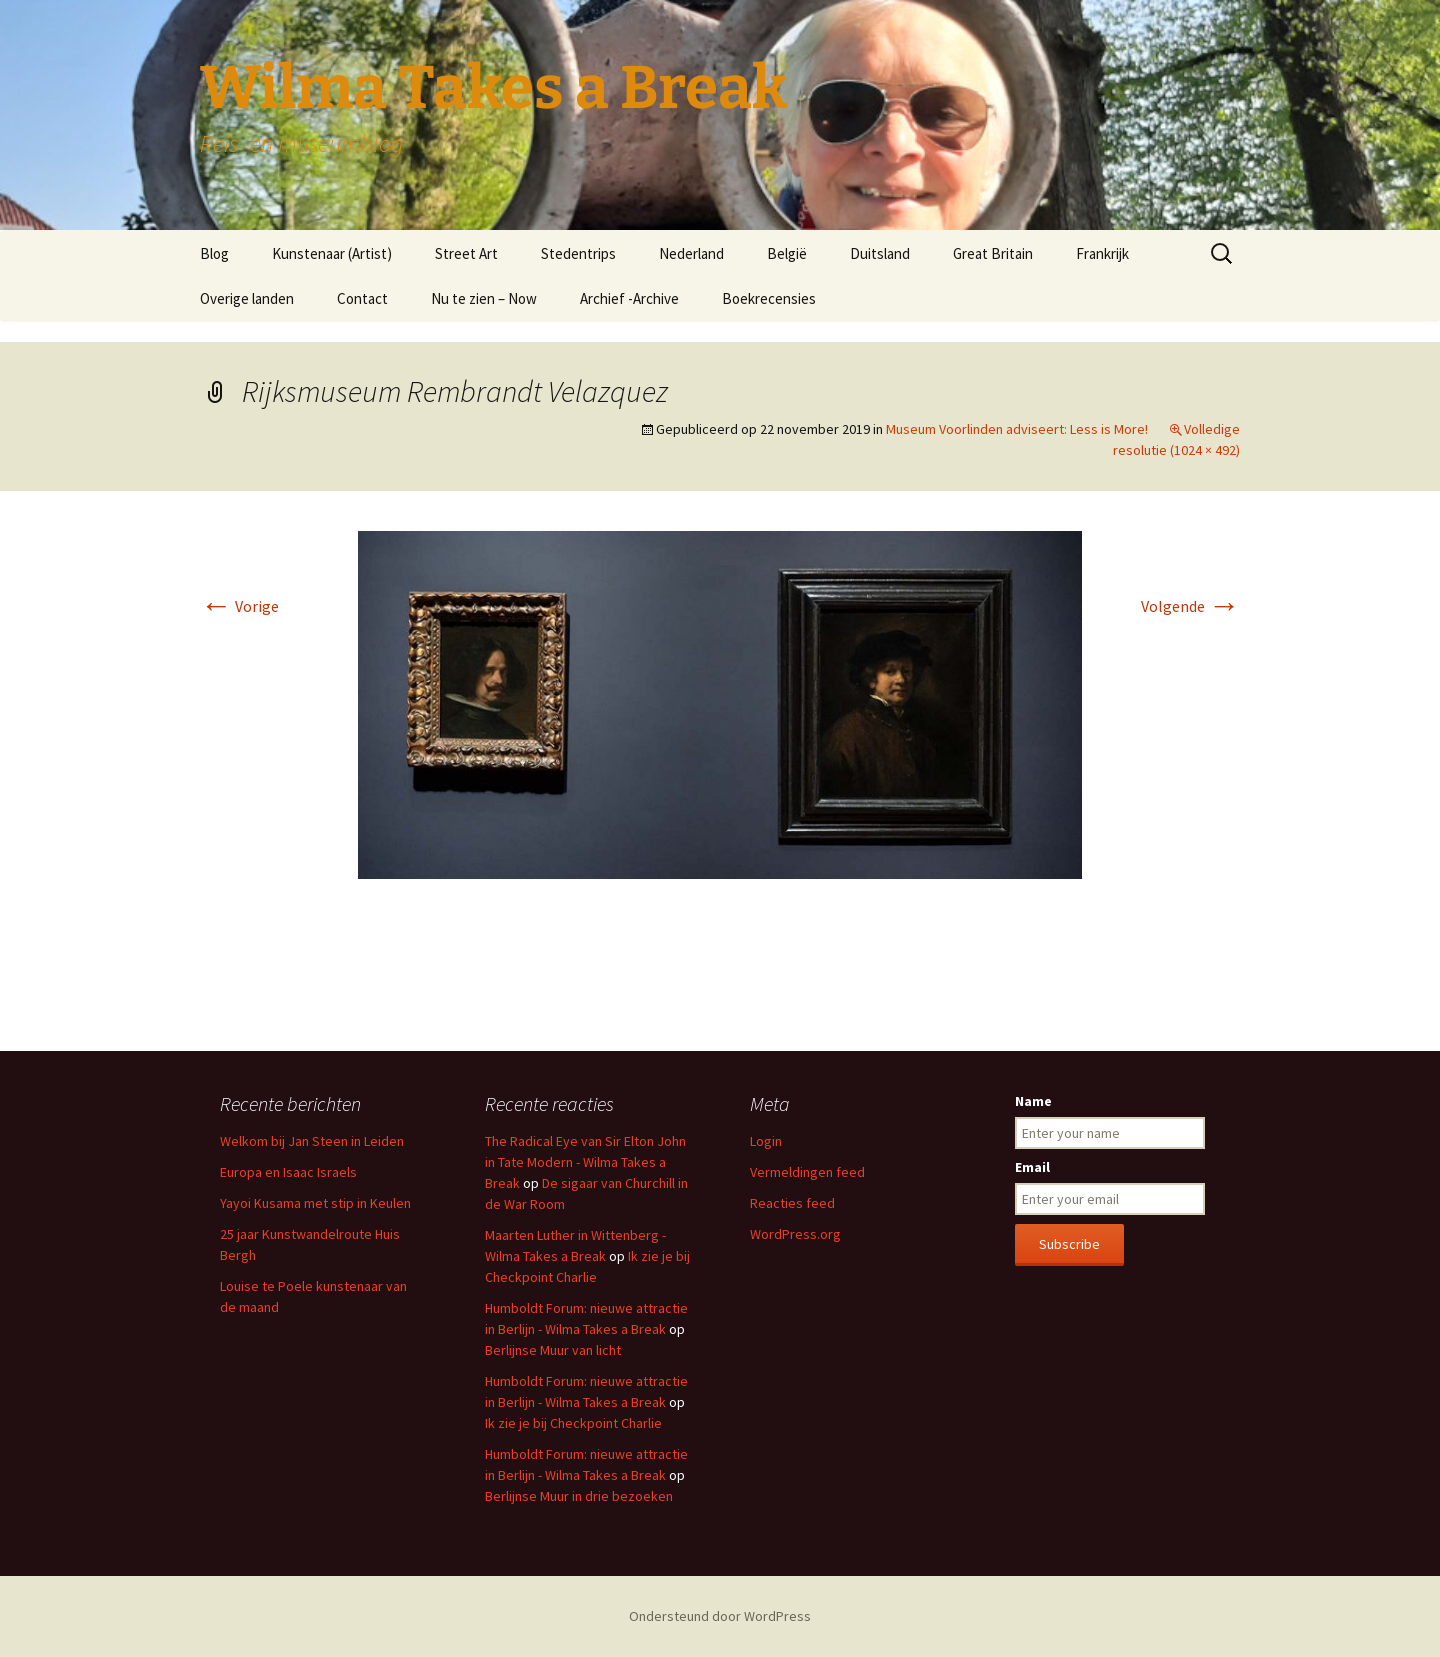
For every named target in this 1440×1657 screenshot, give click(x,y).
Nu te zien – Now (484, 298)
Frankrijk (1102, 253)
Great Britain (993, 253)
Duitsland (880, 253)
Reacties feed (792, 1203)
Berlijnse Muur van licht (553, 1350)
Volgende (1190, 606)
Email (1032, 1167)
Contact (362, 298)
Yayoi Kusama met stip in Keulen (315, 1203)
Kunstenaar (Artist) (332, 253)
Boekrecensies (769, 298)
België (787, 253)
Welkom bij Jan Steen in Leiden (312, 1141)
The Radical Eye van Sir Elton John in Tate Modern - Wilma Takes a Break (585, 1162)
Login (766, 1141)
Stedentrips (578, 253)
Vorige (239, 606)
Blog (214, 253)
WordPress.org (795, 1234)
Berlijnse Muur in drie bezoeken (579, 1496)
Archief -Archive (629, 298)
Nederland (691, 253)
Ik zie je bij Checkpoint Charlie (573, 1423)
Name (1033, 1101)
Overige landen (247, 298)
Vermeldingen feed (807, 1172)
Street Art (466, 253)
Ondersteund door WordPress (720, 1616)
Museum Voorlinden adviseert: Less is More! (1017, 429)
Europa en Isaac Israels (288, 1172)
